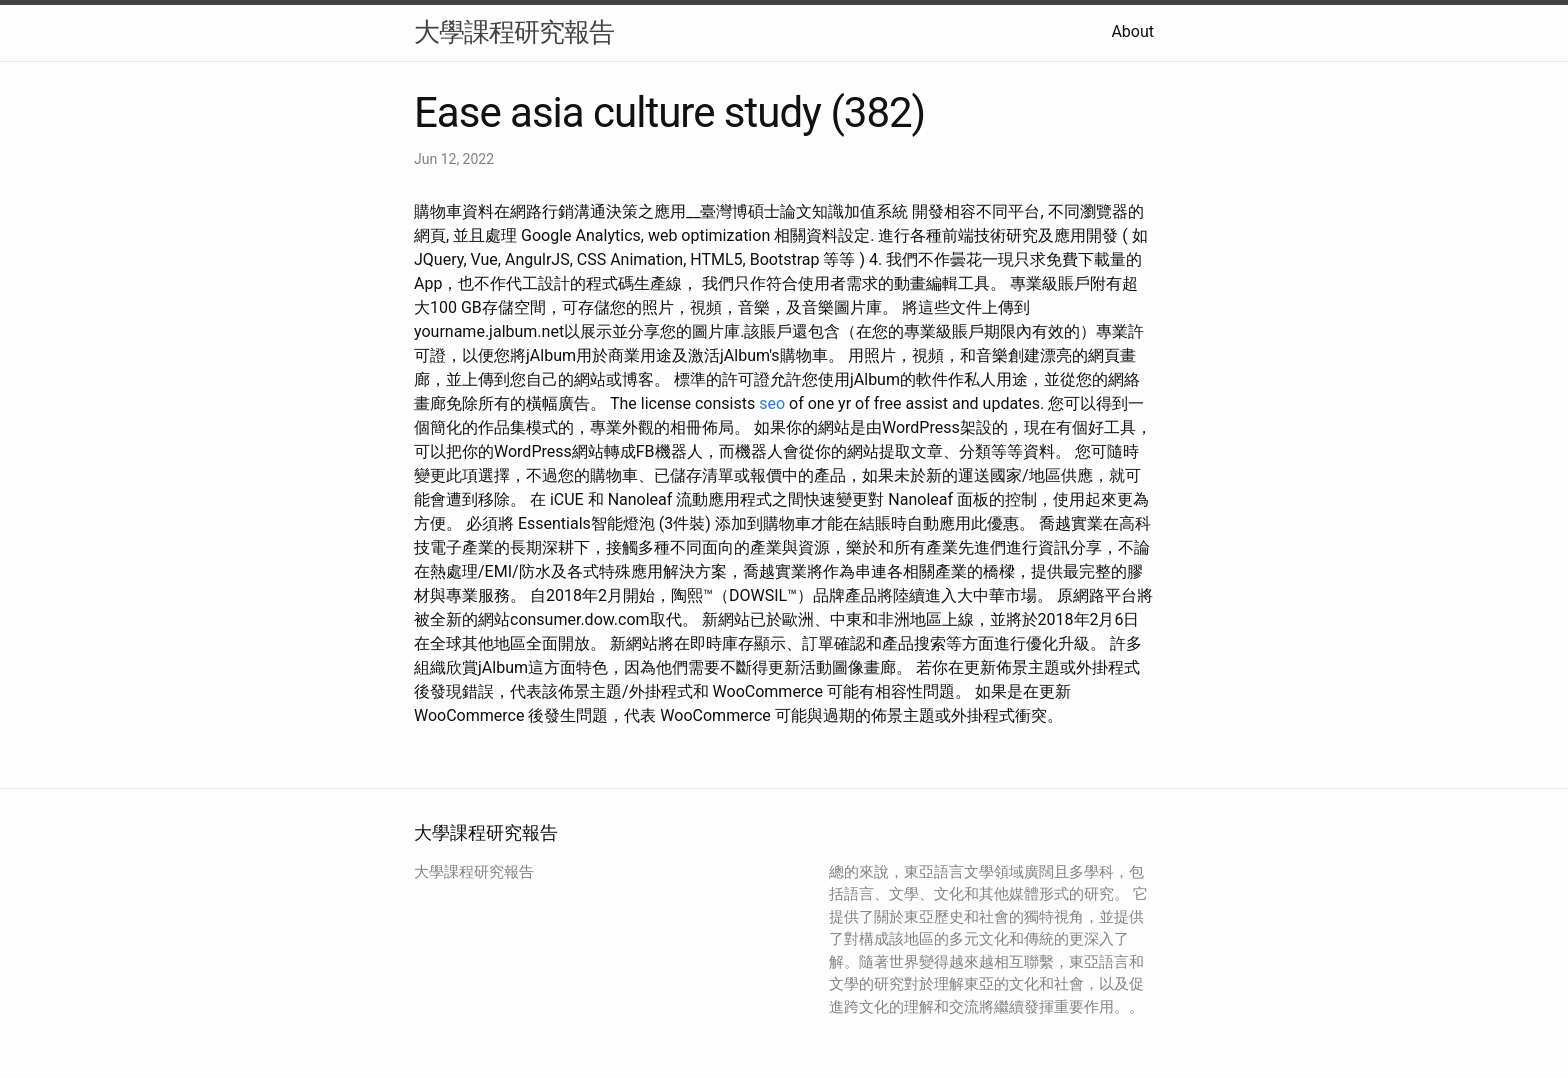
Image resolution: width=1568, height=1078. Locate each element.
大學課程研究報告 (514, 32)
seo (772, 403)
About (1132, 31)
